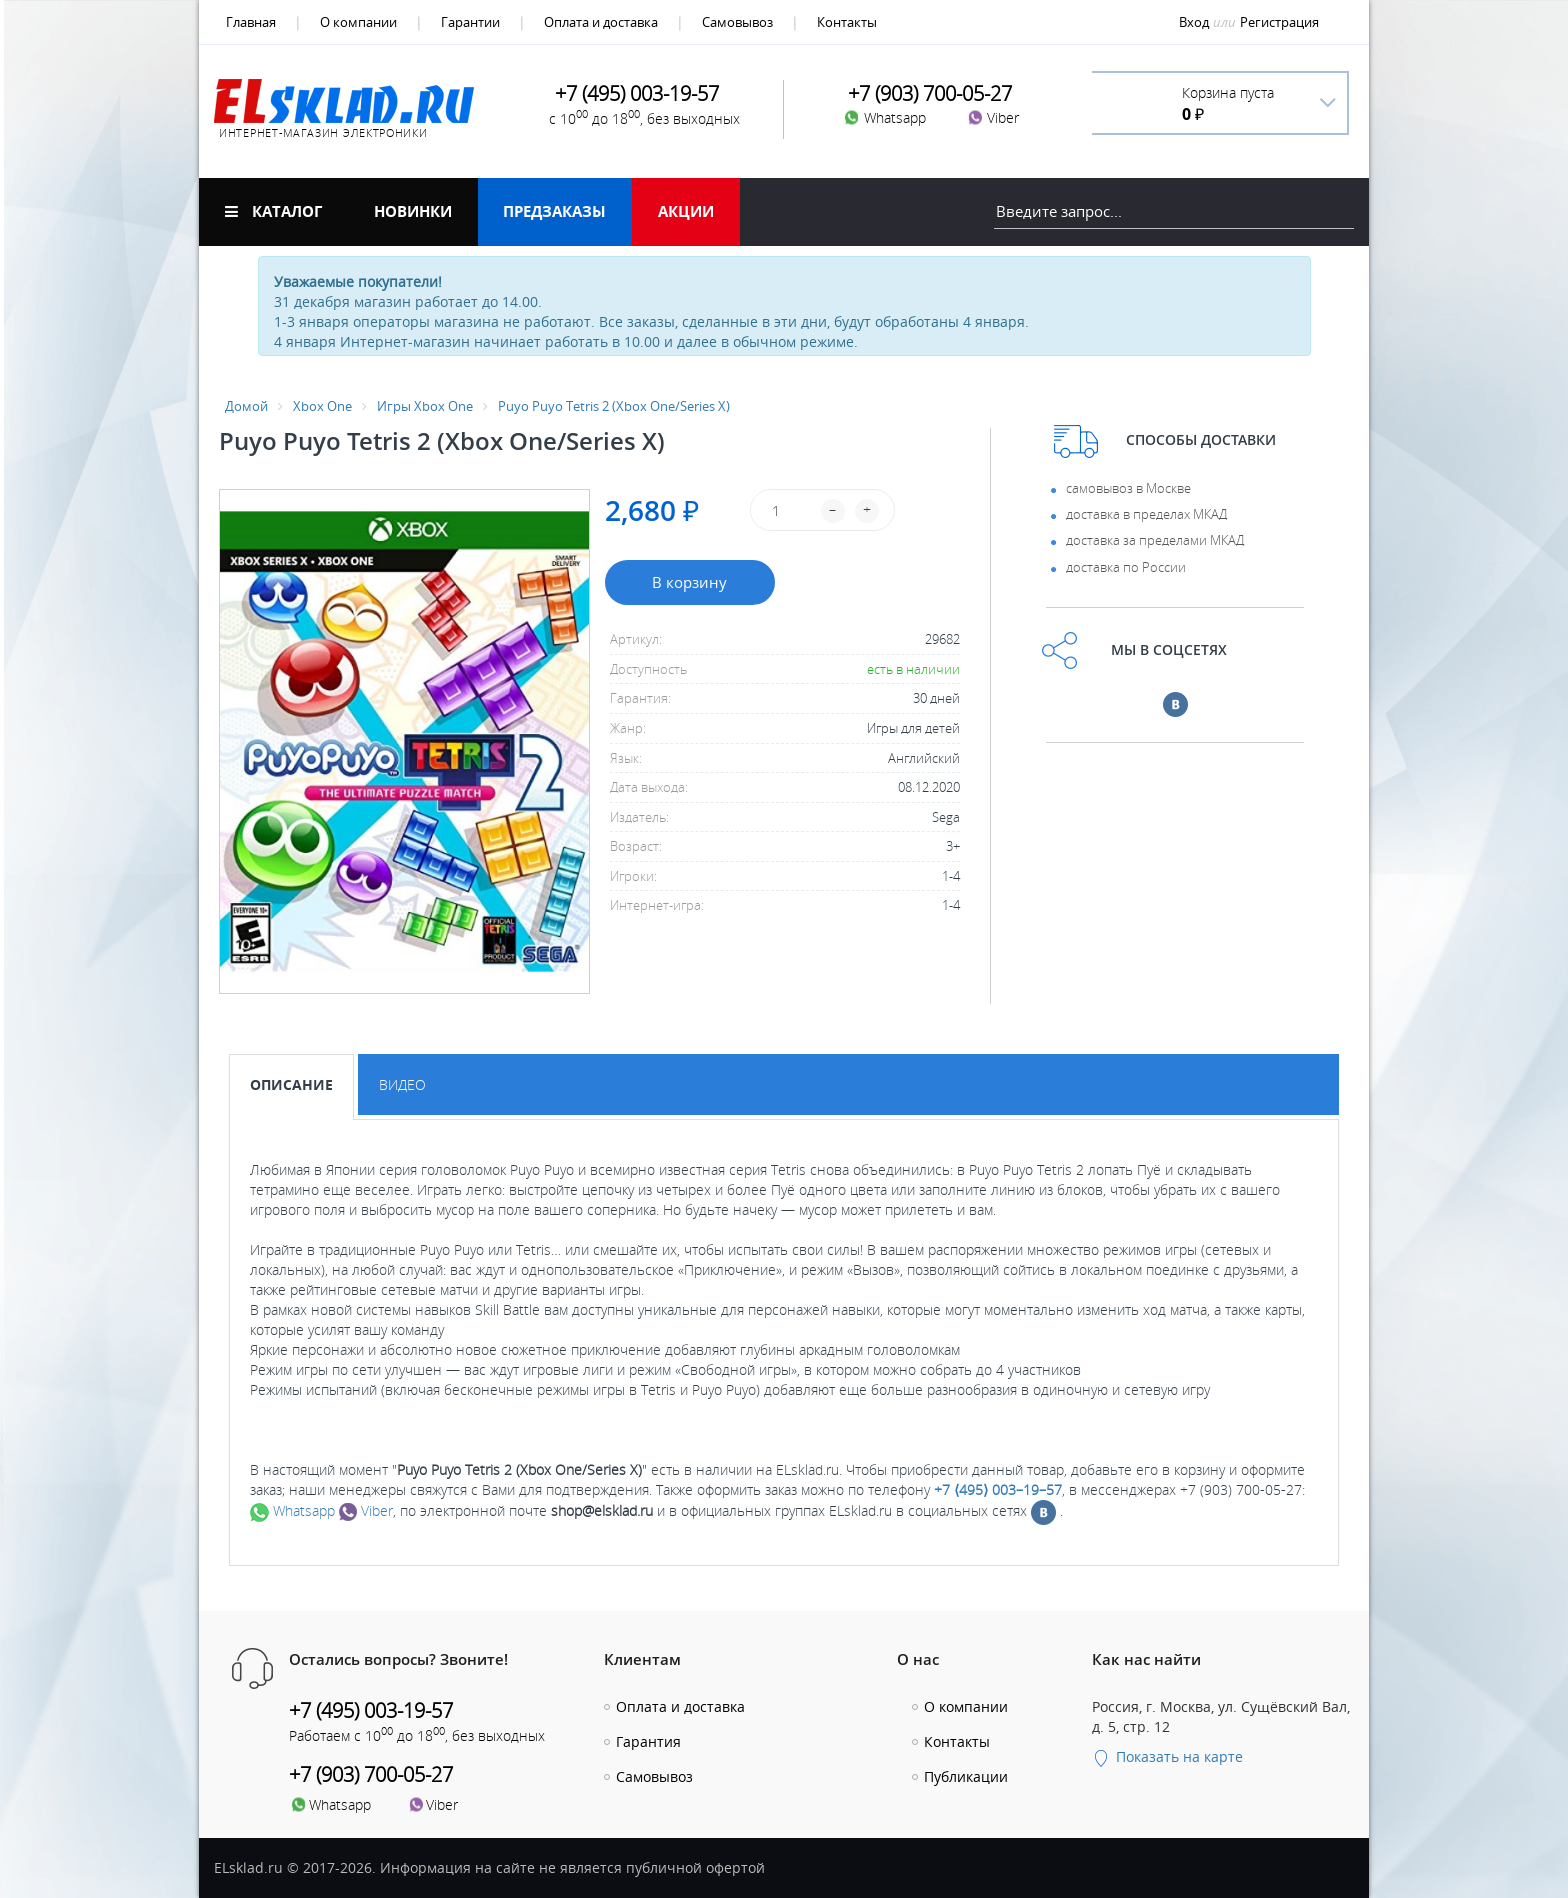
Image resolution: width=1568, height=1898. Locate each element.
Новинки (413, 211)
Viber (366, 1510)
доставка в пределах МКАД (1146, 514)
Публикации (966, 1776)
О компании (358, 22)
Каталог (273, 211)
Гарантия (648, 1741)
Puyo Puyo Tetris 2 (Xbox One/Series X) (614, 406)
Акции (686, 211)
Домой (246, 406)
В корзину (689, 582)
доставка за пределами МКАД (1155, 540)
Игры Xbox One (425, 406)
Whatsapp (292, 1510)
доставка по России (1126, 567)
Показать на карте (1167, 1756)
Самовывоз (737, 22)
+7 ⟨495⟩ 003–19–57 (998, 1489)
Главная (251, 22)
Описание (291, 1084)
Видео (402, 1084)
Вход (1194, 22)
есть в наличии (913, 669)
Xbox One (322, 406)
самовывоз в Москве (1128, 488)
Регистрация (1279, 22)
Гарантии (470, 22)
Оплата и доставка (601, 22)
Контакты (847, 22)
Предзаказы (554, 211)
